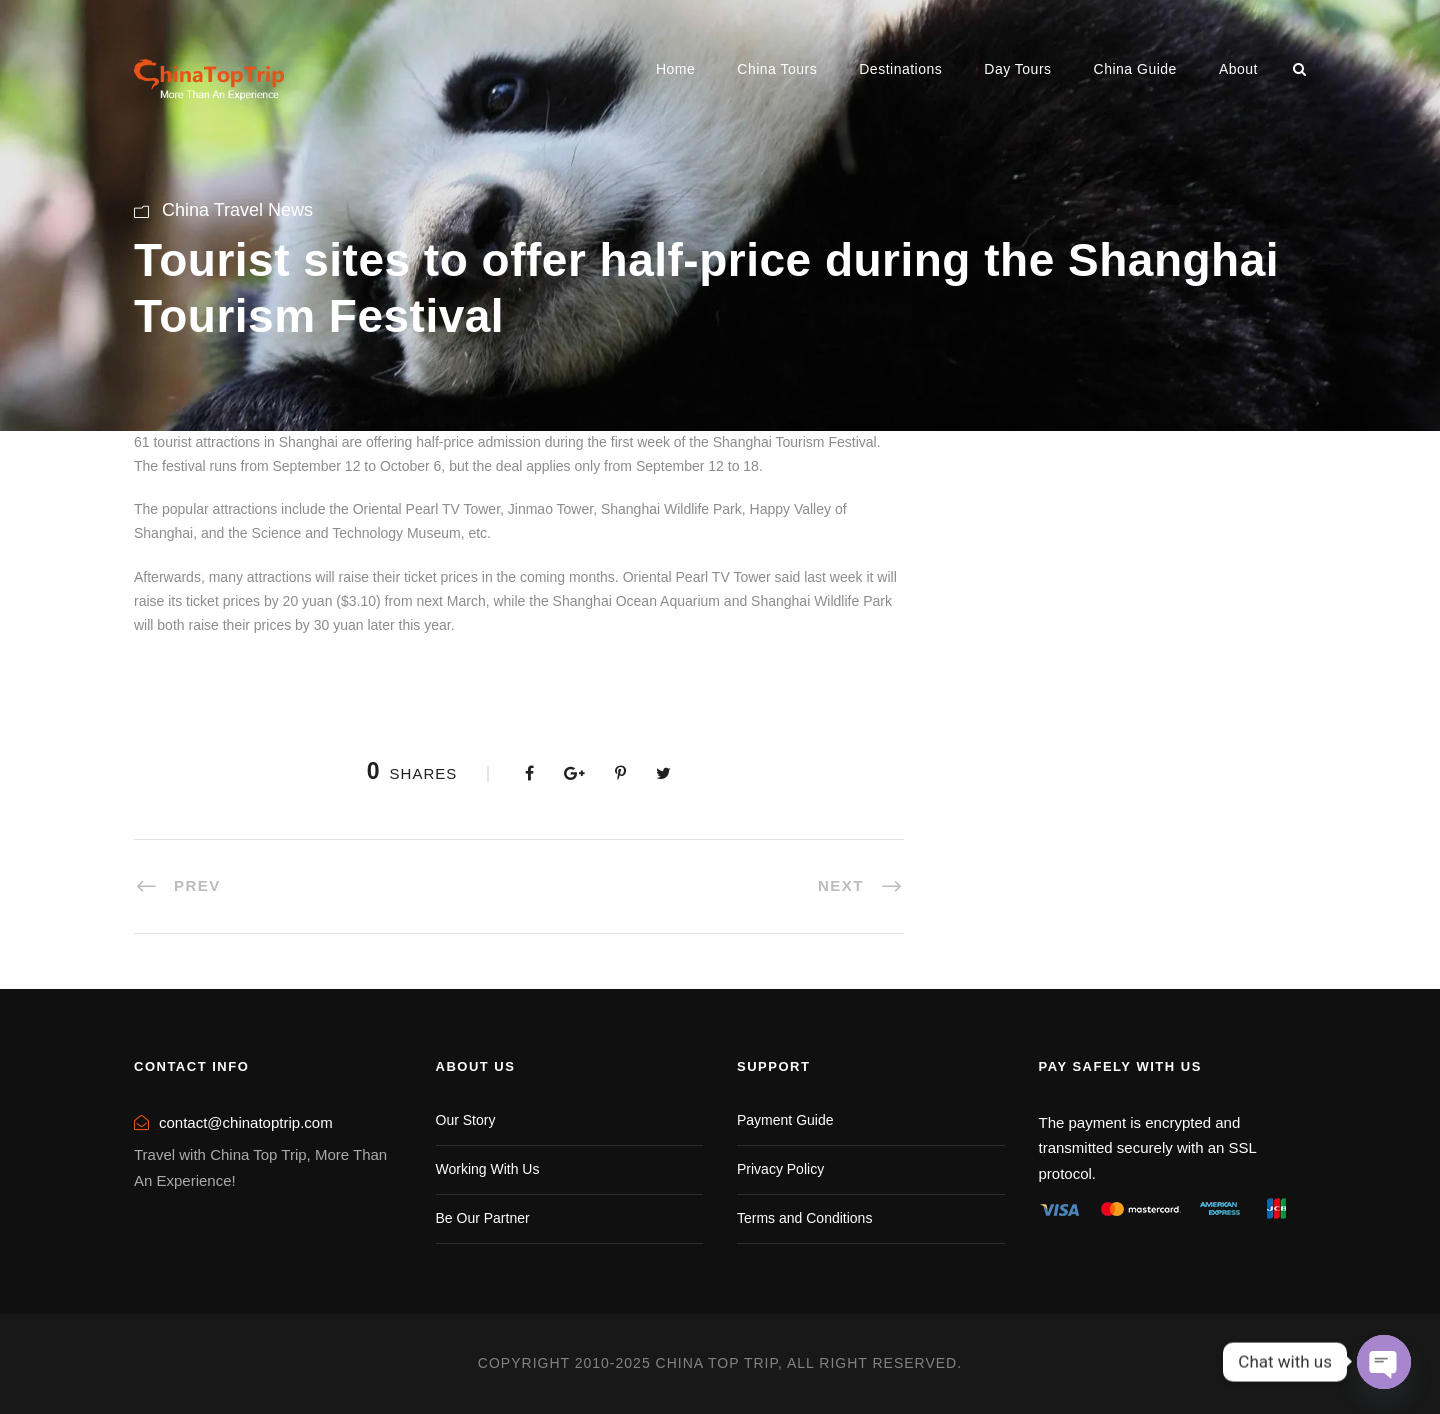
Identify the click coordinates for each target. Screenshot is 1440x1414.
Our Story (466, 1120)
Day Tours (1017, 69)
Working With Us (488, 1169)
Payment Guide (785, 1120)
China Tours (777, 69)
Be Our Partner (483, 1218)
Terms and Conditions (804, 1218)
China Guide (1135, 69)
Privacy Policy (780, 1169)
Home (675, 69)
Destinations (900, 69)
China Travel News (237, 210)
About (1238, 69)
